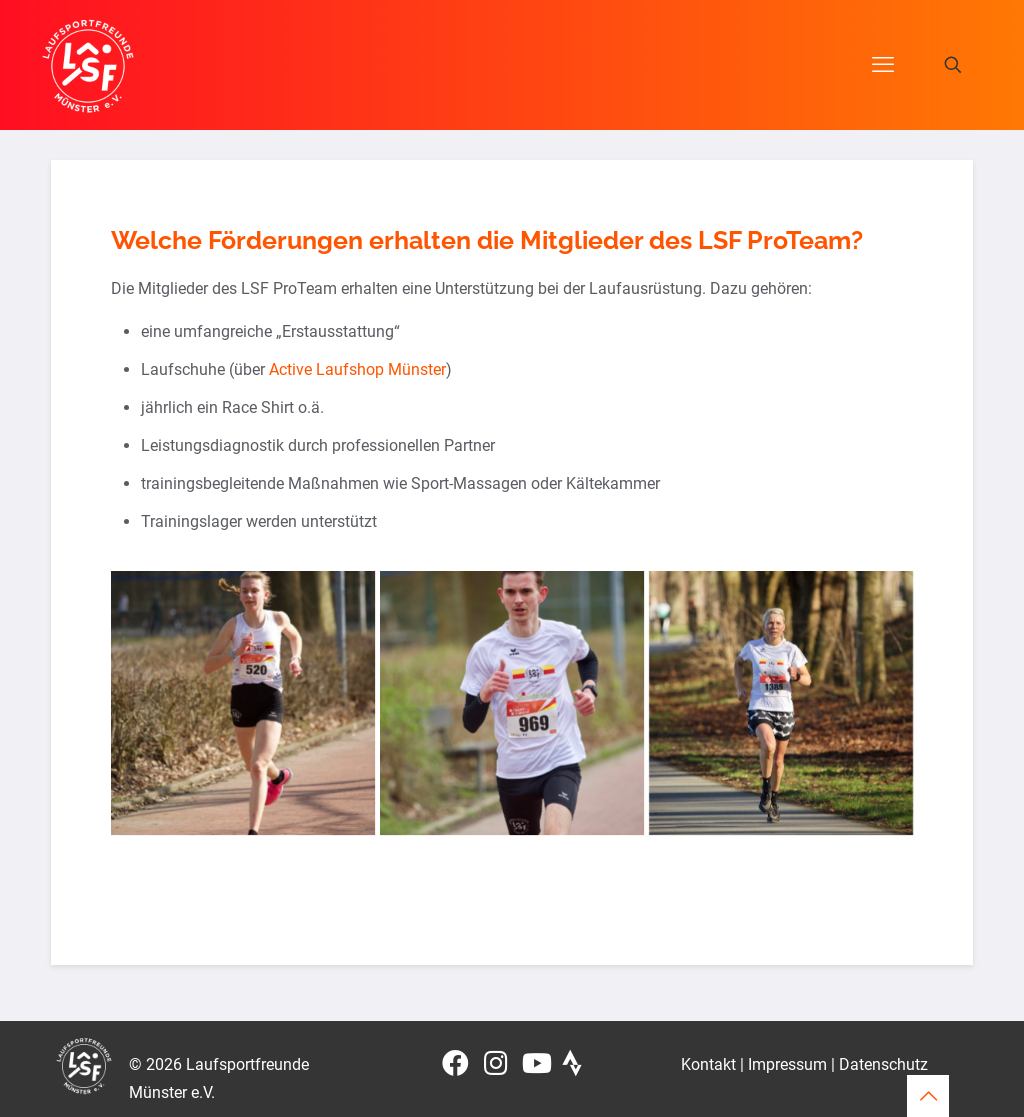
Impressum (787, 1064)
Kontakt (708, 1064)
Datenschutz (883, 1064)
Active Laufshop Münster (357, 369)
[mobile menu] (883, 65)
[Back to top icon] (928, 1096)
